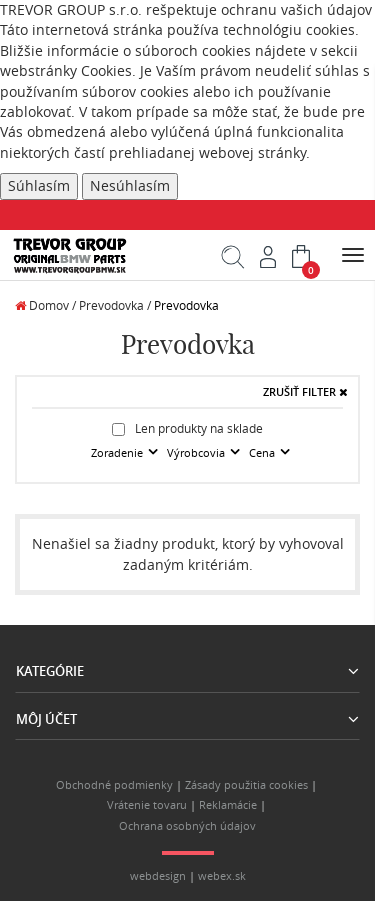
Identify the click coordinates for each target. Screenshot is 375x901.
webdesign (158, 876)
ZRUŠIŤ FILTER (305, 392)
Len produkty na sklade (187, 428)
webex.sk (222, 876)
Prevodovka (186, 305)
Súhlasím (39, 186)
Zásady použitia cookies (246, 785)
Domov (42, 305)
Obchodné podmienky (114, 785)
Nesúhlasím (130, 186)
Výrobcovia (197, 453)
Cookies (106, 71)
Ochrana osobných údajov (187, 826)
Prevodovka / (115, 305)
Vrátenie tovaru (147, 805)
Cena (263, 453)
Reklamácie (228, 805)
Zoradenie (118, 453)
